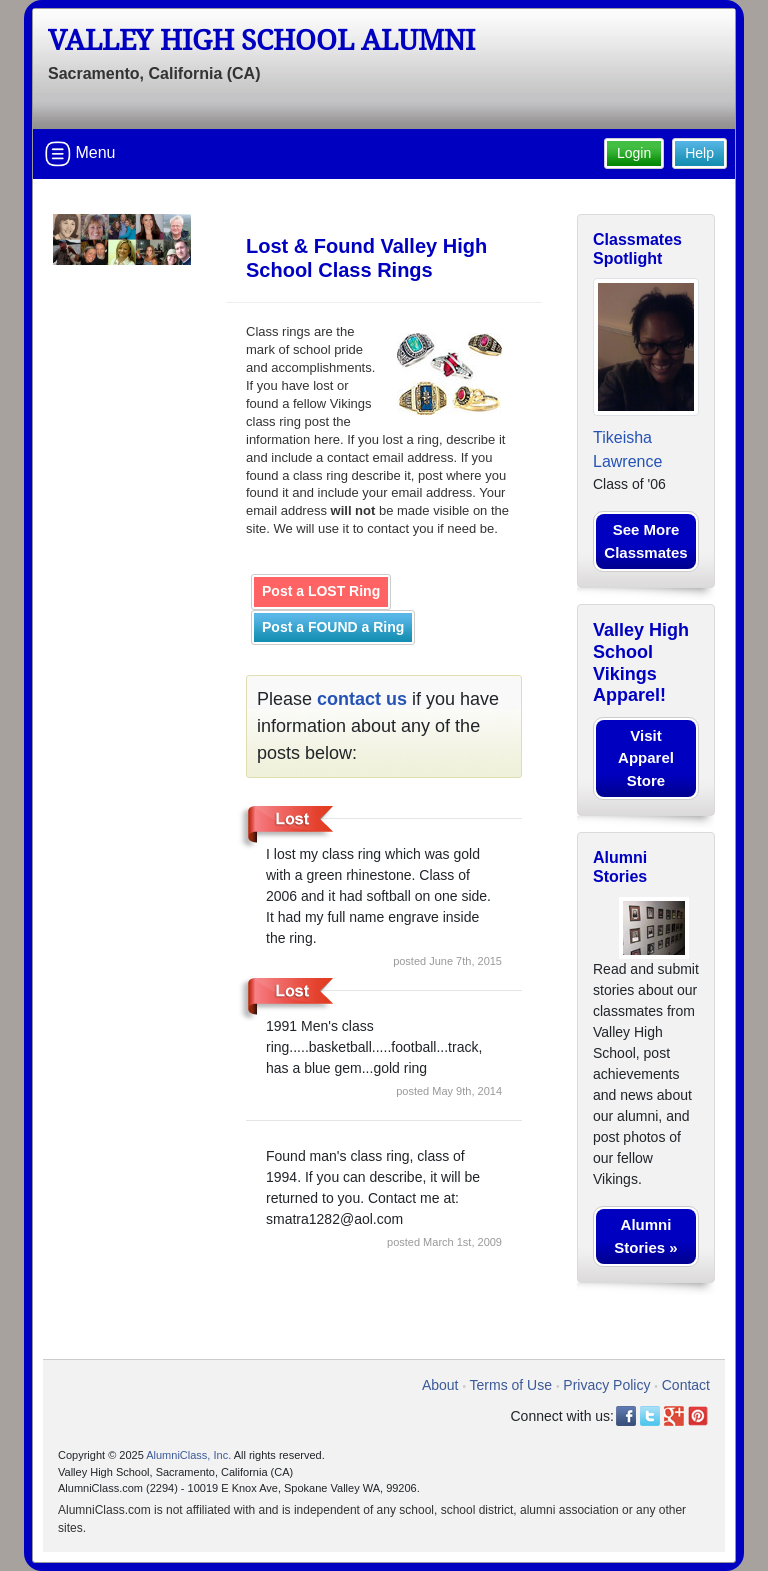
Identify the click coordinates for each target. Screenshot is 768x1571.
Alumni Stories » (645, 1236)
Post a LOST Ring (321, 591)
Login (634, 153)
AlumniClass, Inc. (188, 1455)
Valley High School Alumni (261, 40)
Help (699, 153)
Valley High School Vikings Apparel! (641, 662)
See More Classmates (645, 541)
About (440, 1385)
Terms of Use (511, 1385)
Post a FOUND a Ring (333, 627)
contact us (362, 699)
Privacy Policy (606, 1385)
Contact (686, 1385)
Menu (80, 154)
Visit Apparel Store (646, 758)
